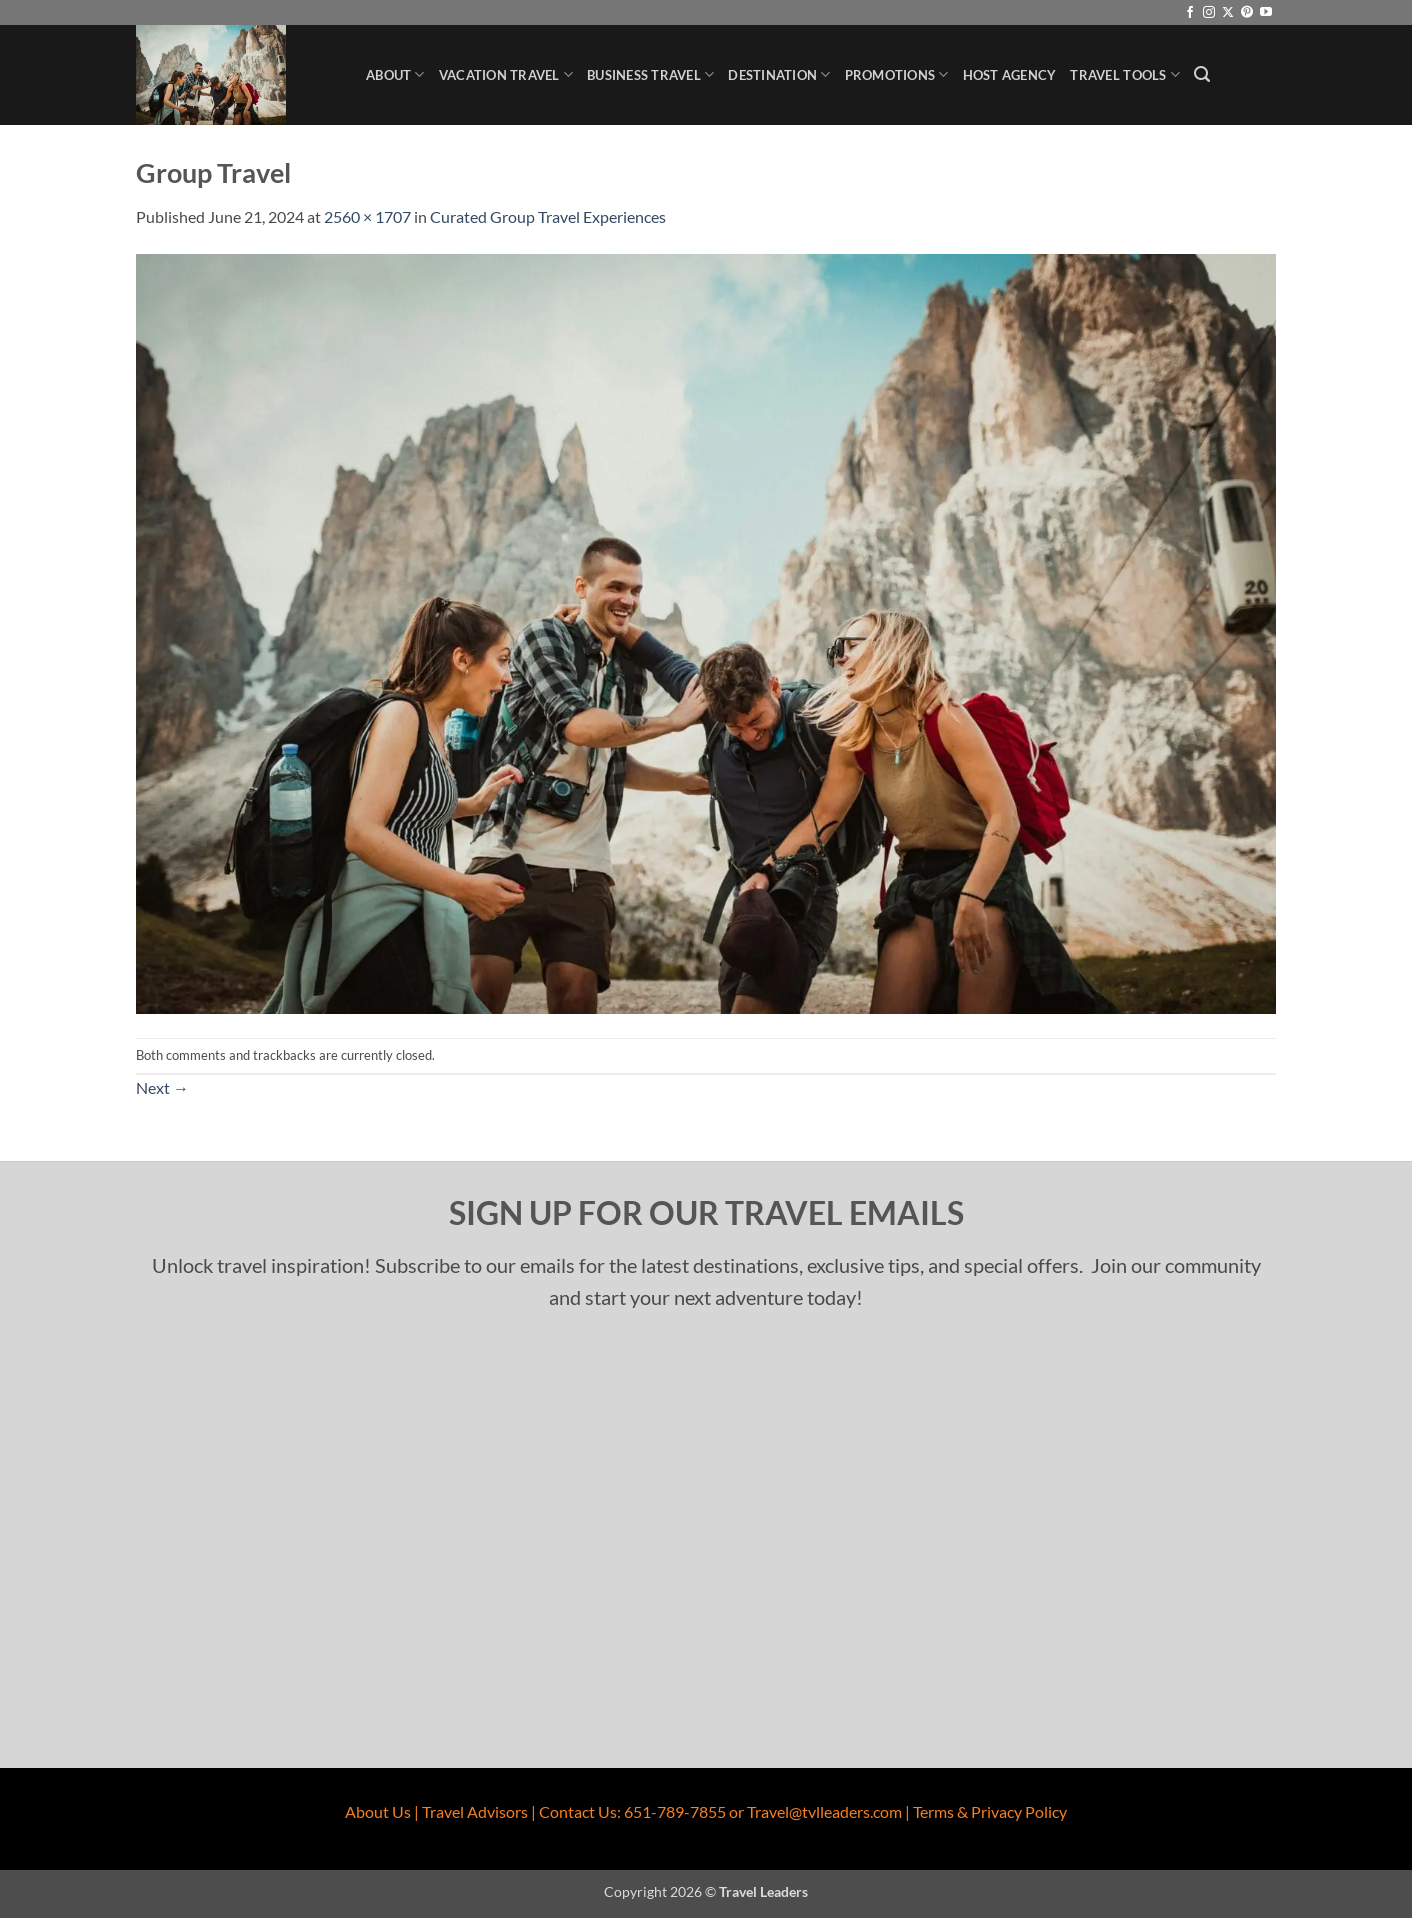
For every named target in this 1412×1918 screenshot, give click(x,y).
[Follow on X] (1228, 13)
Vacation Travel (506, 74)
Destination (779, 74)
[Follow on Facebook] (1190, 13)
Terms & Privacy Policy (990, 1811)
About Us (378, 1811)
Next (162, 1087)
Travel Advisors (475, 1811)
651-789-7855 (675, 1811)
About (395, 74)
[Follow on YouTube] (1266, 13)
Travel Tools (1125, 74)
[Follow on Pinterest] (1247, 13)
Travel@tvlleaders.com (824, 1811)
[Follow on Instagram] (1209, 13)
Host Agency (1010, 75)
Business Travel (650, 74)
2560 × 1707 (367, 216)
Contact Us (578, 1811)
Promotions (897, 74)
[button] (1202, 74)
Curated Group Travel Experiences (548, 216)
